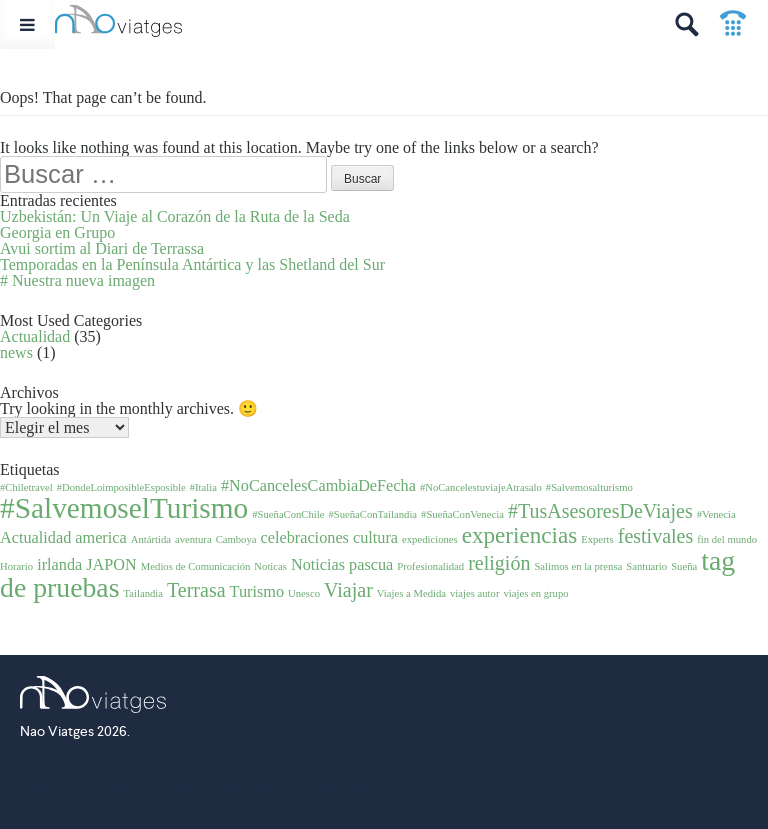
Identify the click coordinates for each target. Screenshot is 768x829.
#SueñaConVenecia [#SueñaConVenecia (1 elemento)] (462, 514)
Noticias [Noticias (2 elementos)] (318, 565)
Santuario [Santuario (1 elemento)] (646, 566)
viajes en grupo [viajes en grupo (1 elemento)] (535, 593)
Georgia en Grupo (57, 232)
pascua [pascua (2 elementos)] (371, 565)
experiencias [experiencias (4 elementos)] (519, 535)
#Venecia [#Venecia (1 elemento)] (716, 514)
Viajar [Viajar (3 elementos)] (348, 590)
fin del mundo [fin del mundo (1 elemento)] (727, 539)
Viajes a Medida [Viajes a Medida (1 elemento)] (411, 593)
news (16, 352)
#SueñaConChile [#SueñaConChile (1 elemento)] (288, 514)
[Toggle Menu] (27, 24)
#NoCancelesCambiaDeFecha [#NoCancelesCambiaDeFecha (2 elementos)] (318, 486)
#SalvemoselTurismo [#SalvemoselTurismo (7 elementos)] (124, 508)
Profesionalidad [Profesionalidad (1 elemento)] (430, 566)
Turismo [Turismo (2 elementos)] (257, 592)
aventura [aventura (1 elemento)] (193, 539)
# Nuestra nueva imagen (77, 280)
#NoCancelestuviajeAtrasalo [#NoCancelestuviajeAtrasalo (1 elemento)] (481, 487)
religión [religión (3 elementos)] (499, 563)
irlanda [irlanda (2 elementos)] (59, 565)
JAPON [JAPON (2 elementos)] (111, 565)
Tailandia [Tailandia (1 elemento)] (144, 593)
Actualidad (35, 336)
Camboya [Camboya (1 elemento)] (236, 539)
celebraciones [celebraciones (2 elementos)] (305, 538)
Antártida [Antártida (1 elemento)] (151, 539)
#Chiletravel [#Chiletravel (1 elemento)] (26, 487)
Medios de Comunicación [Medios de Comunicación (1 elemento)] (196, 566)
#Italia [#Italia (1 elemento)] (203, 487)
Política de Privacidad (223, 787)
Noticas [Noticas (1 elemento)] (270, 566)
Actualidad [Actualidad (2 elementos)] (35, 538)
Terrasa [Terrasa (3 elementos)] (196, 590)
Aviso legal (347, 787)
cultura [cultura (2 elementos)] (375, 538)
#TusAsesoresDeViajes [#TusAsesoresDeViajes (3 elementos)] (600, 511)
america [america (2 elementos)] (100, 538)
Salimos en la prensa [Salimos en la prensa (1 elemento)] (578, 566)
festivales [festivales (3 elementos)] (656, 536)
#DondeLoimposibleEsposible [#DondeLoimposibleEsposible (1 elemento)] (121, 487)
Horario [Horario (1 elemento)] (16, 566)
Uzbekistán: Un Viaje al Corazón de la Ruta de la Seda (175, 216)
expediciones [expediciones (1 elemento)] (430, 539)
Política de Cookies (73, 787)
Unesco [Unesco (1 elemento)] (304, 593)
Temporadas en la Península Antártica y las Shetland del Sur (192, 264)
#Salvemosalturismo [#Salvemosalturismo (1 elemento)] (589, 487)
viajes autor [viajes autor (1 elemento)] (474, 593)
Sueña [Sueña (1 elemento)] (684, 566)
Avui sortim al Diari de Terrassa (102, 248)
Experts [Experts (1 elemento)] (597, 539)
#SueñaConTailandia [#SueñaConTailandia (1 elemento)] (372, 514)
